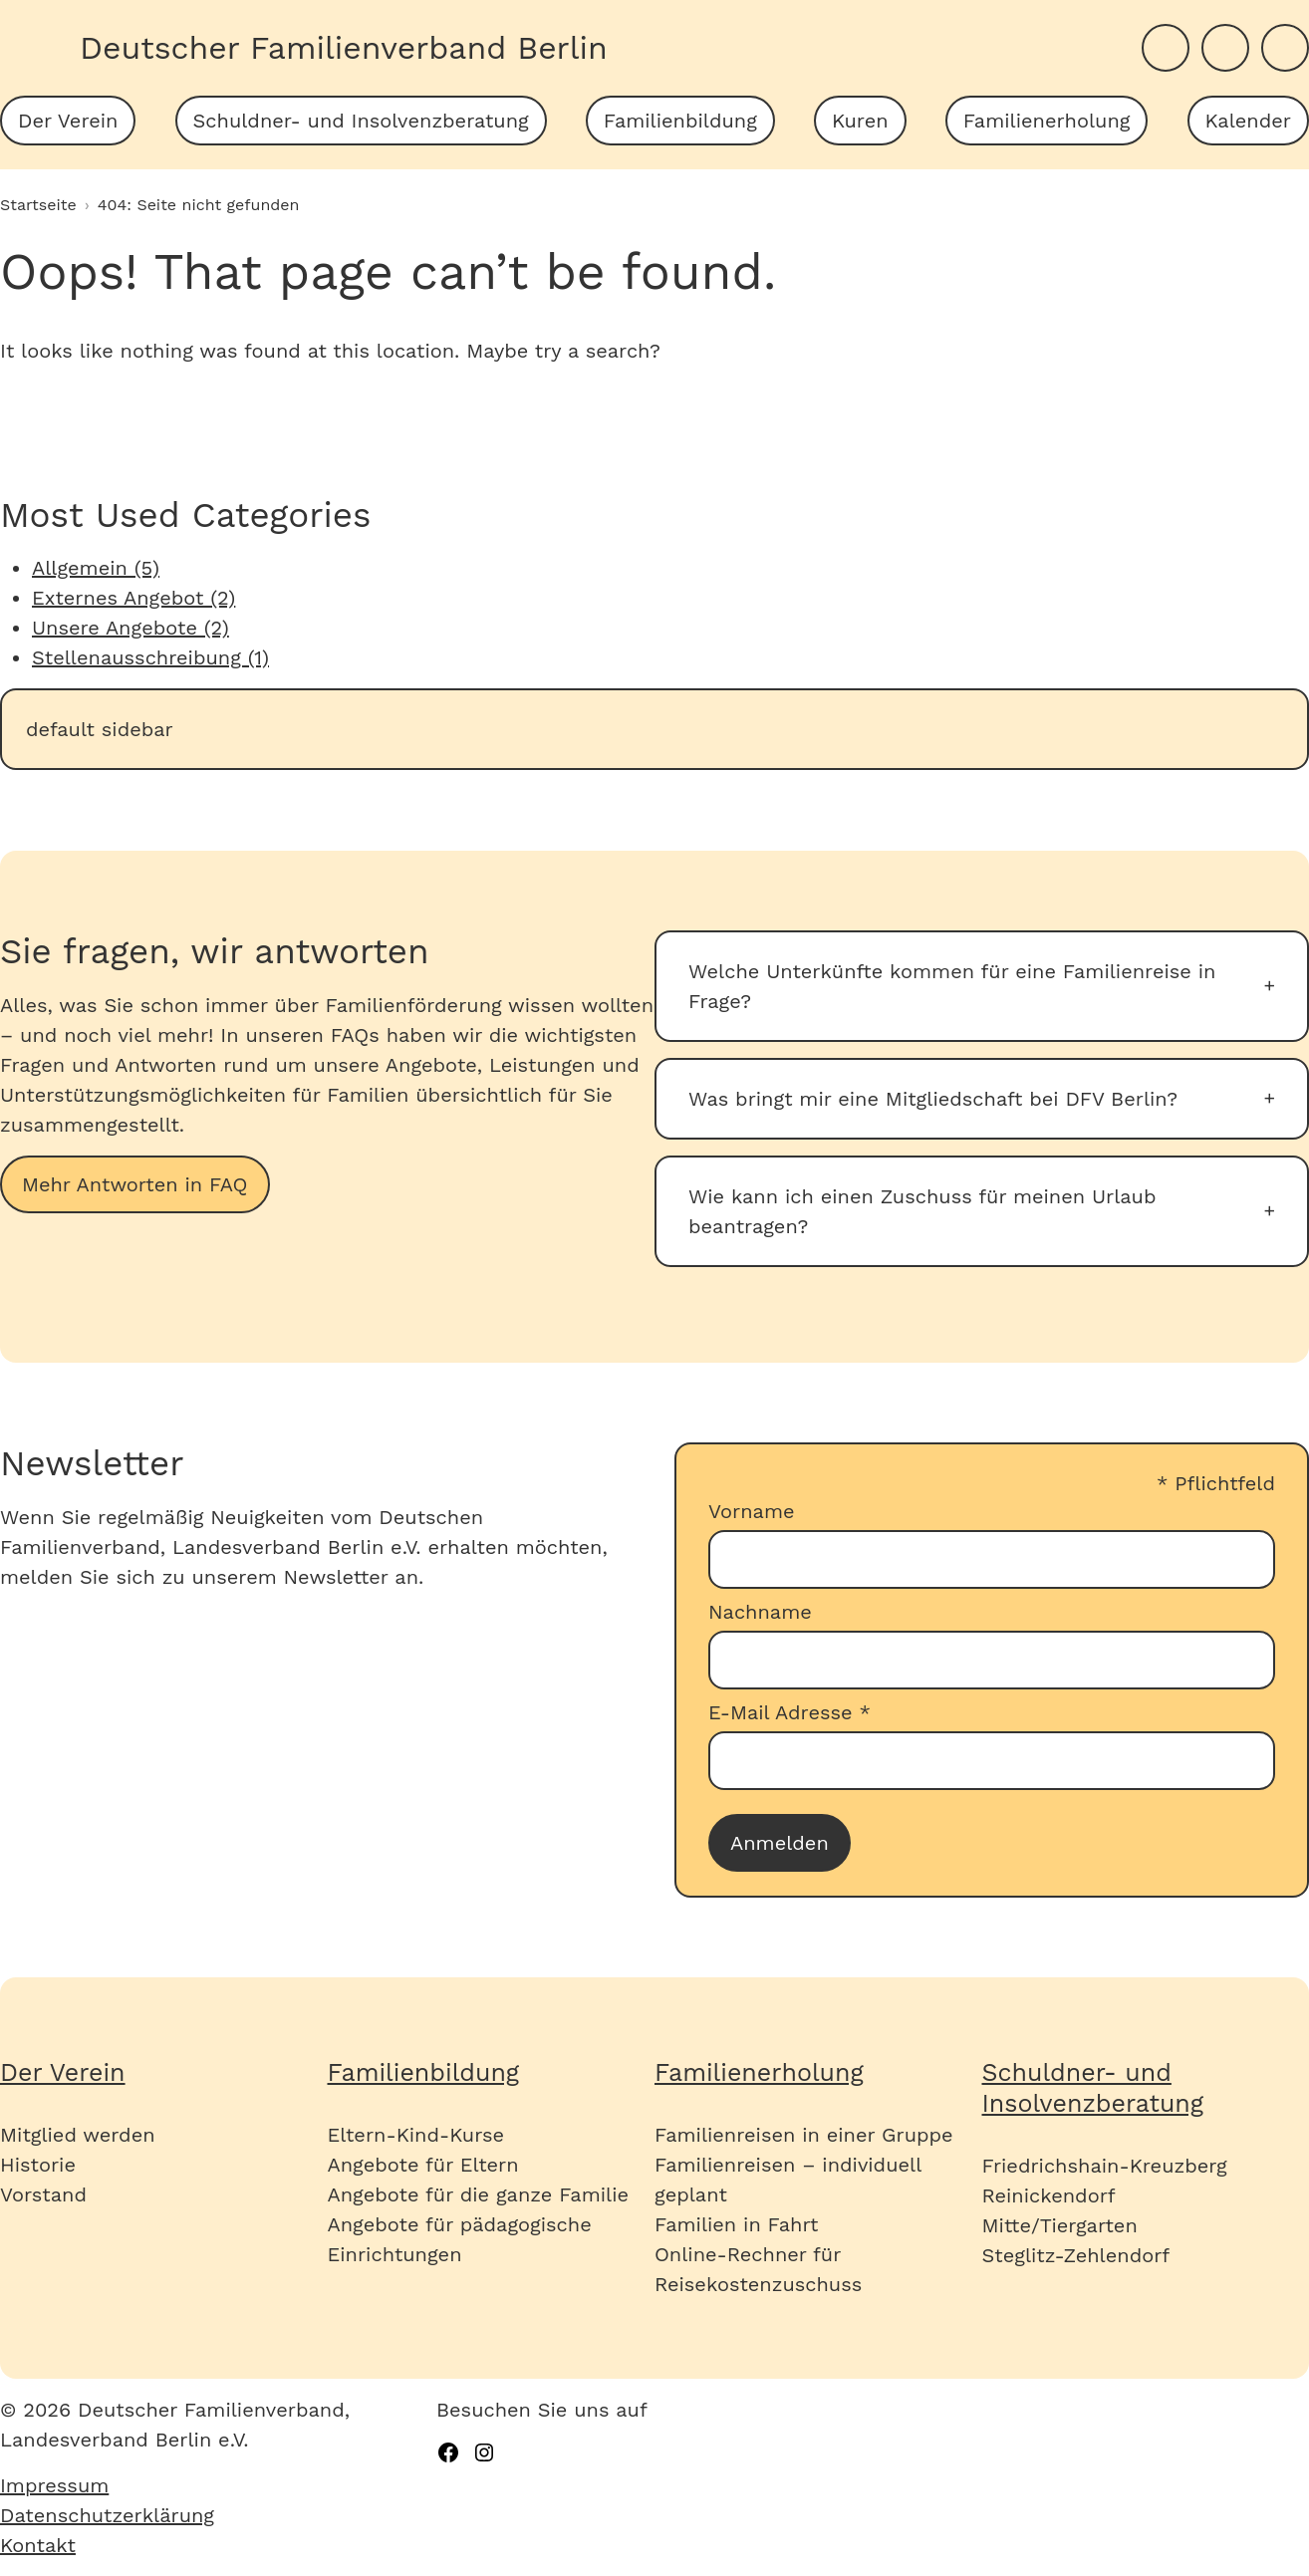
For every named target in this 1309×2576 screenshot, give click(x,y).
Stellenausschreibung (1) (150, 657)
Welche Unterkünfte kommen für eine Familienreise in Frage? (951, 986)
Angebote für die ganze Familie (479, 2194)
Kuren (860, 120)
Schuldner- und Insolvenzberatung (361, 120)
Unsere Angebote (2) (130, 628)
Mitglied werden (77, 2135)
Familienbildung (680, 120)
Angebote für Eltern (423, 2165)
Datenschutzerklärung (107, 2515)
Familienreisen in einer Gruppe (803, 2135)
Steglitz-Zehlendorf (1076, 2255)
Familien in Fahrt (736, 2224)
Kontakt (38, 2545)
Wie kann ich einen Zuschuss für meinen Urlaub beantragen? (922, 1211)
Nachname (760, 1612)
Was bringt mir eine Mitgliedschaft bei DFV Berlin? (933, 1099)
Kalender (1248, 120)
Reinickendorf (1049, 2195)
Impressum (54, 2485)
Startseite (38, 204)
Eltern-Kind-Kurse (416, 2135)
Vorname (751, 1511)
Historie (38, 2165)
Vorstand (43, 2194)
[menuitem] (67, 120)
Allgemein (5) (95, 568)
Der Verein (68, 120)
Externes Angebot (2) (133, 598)
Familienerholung (1047, 120)
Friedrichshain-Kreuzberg (1104, 2166)
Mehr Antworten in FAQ (135, 1184)
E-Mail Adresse (789, 1712)
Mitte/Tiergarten (1060, 2225)
